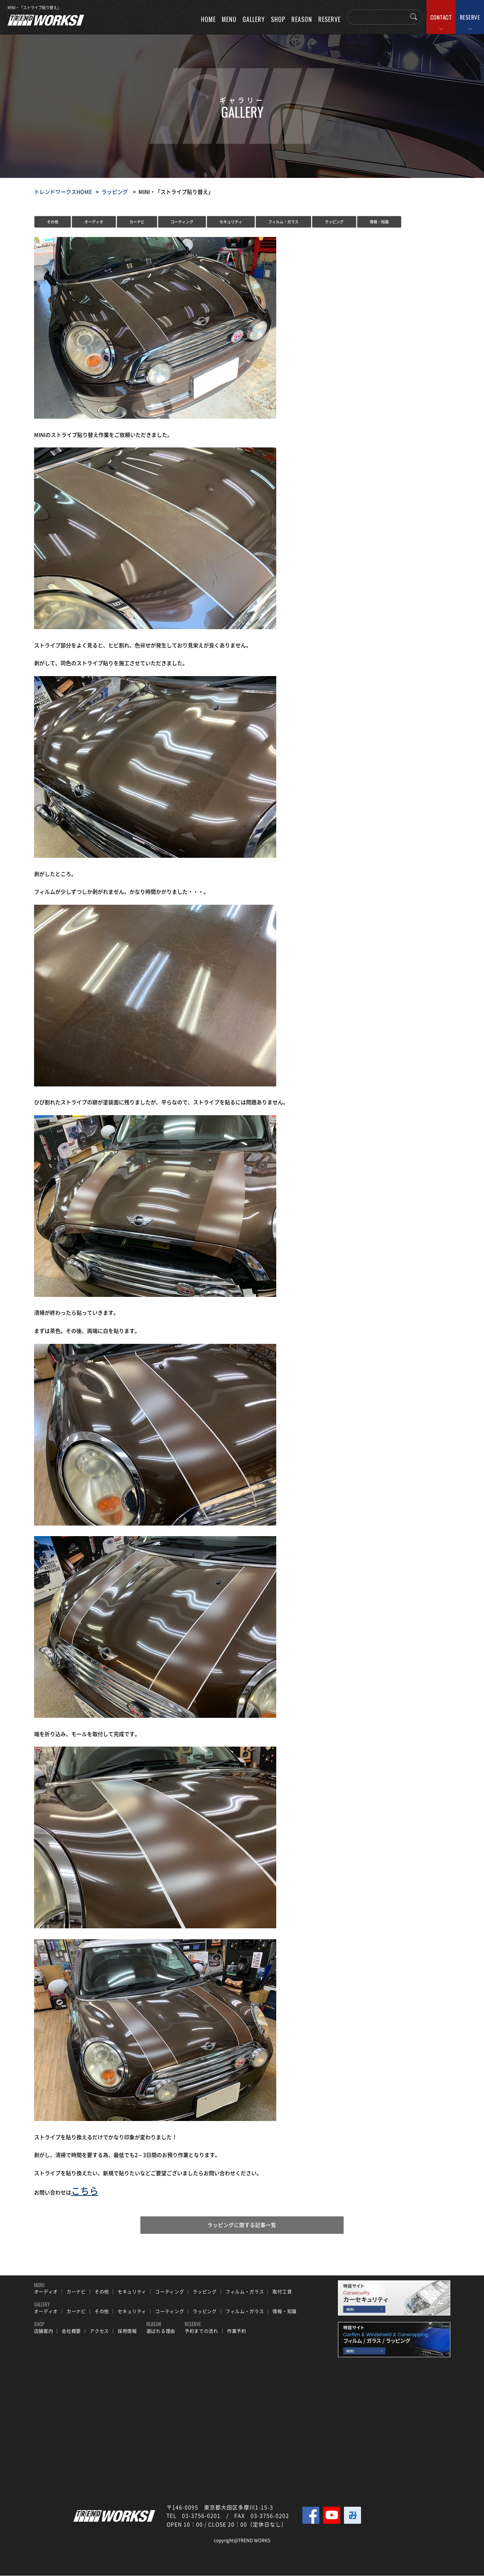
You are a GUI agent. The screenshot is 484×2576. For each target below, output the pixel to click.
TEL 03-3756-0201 (194, 2516)
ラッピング (114, 191)
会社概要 (71, 2331)
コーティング (182, 221)
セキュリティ (230, 221)
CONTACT (441, 17)
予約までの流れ (201, 2331)
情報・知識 (379, 221)
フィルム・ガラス (283, 221)
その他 (52, 221)
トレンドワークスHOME (63, 191)
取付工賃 (282, 2292)
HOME (208, 19)
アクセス (99, 2331)
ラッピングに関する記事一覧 (242, 2225)
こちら (84, 2191)
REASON (301, 19)
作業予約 (236, 2331)
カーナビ (137, 221)
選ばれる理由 (160, 2331)
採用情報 (127, 2331)
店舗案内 (43, 2331)
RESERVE (470, 17)
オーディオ (93, 221)
